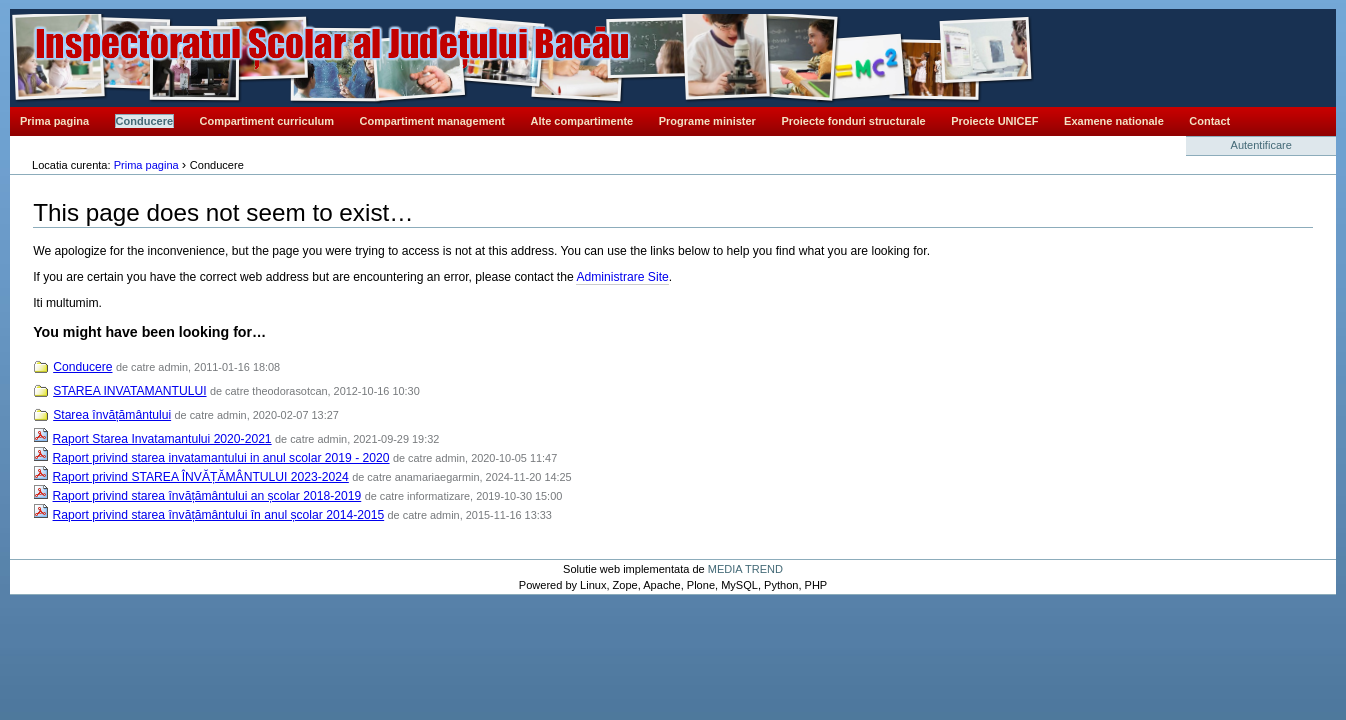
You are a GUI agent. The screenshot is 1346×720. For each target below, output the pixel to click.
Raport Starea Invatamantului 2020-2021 (162, 439)
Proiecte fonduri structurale (853, 121)
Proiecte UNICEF (994, 121)
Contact (1209, 121)
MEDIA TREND (745, 569)
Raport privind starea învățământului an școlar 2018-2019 (207, 496)
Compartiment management (432, 121)
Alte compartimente (582, 121)
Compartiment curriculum (267, 121)
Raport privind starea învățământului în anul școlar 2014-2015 (219, 515)
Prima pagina (54, 121)
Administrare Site (622, 277)
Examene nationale (1114, 121)
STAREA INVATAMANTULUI (129, 391)
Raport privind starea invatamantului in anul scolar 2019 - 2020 (221, 458)
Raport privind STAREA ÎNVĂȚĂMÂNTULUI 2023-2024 (201, 477)
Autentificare (1261, 145)
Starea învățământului (112, 415)
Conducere (144, 121)
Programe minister (707, 121)
